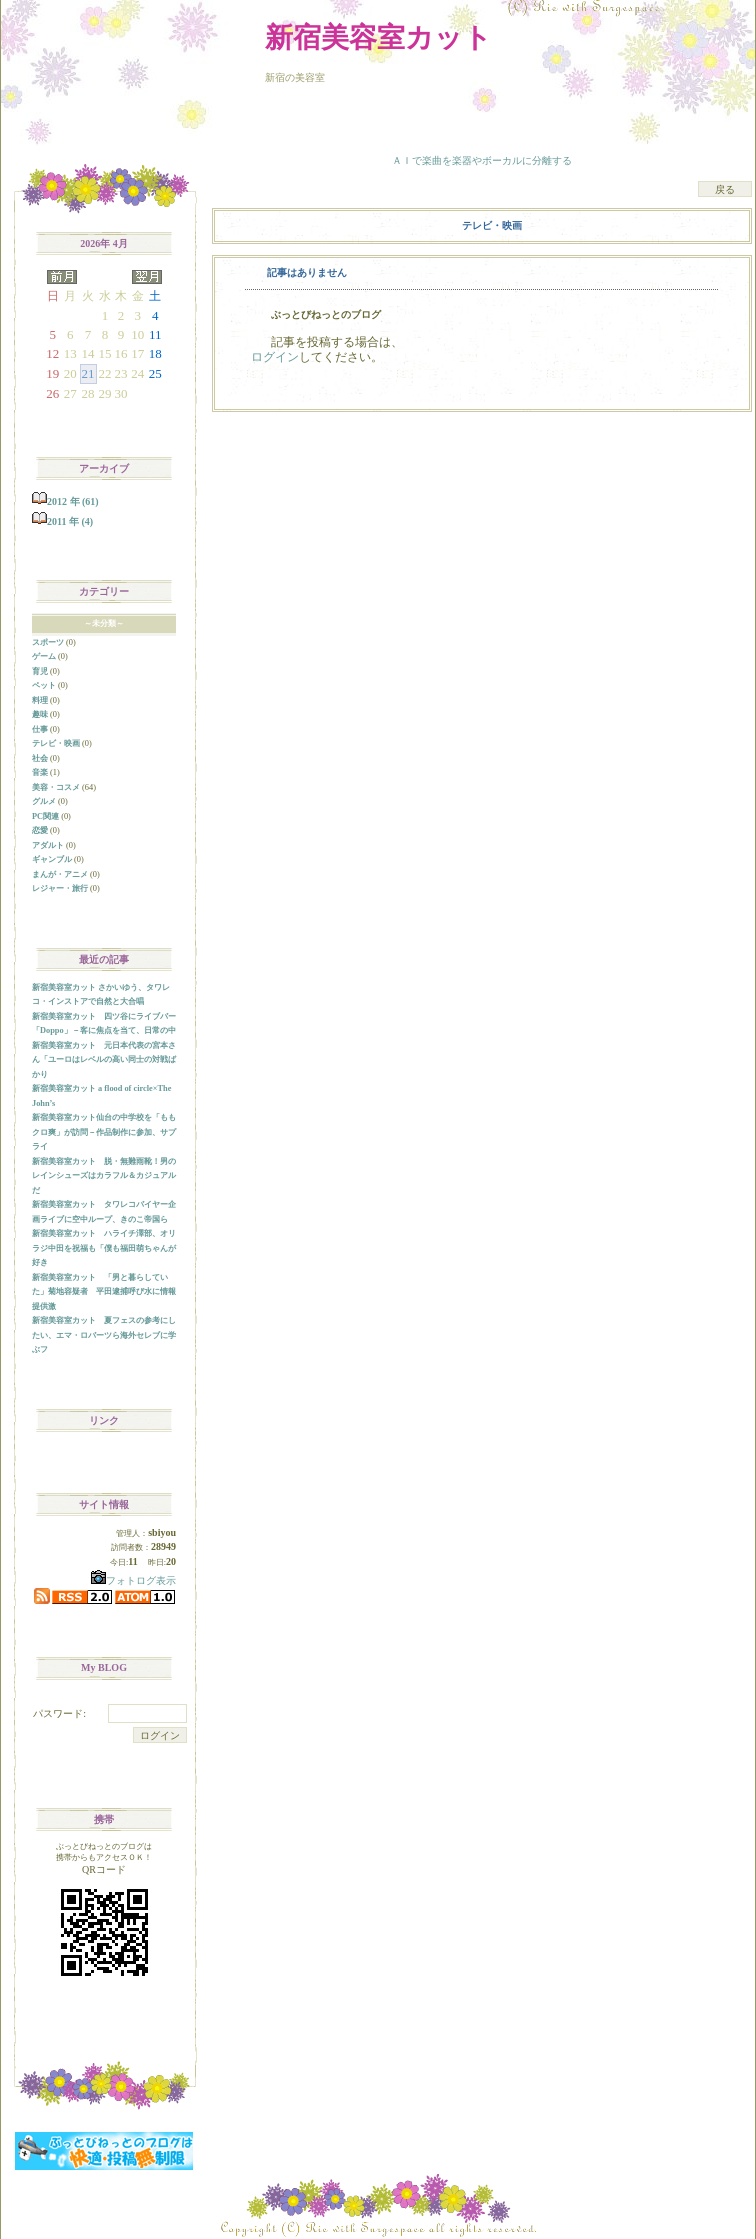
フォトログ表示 (133, 1580)
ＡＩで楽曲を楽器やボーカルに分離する (482, 160)
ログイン (275, 357)
